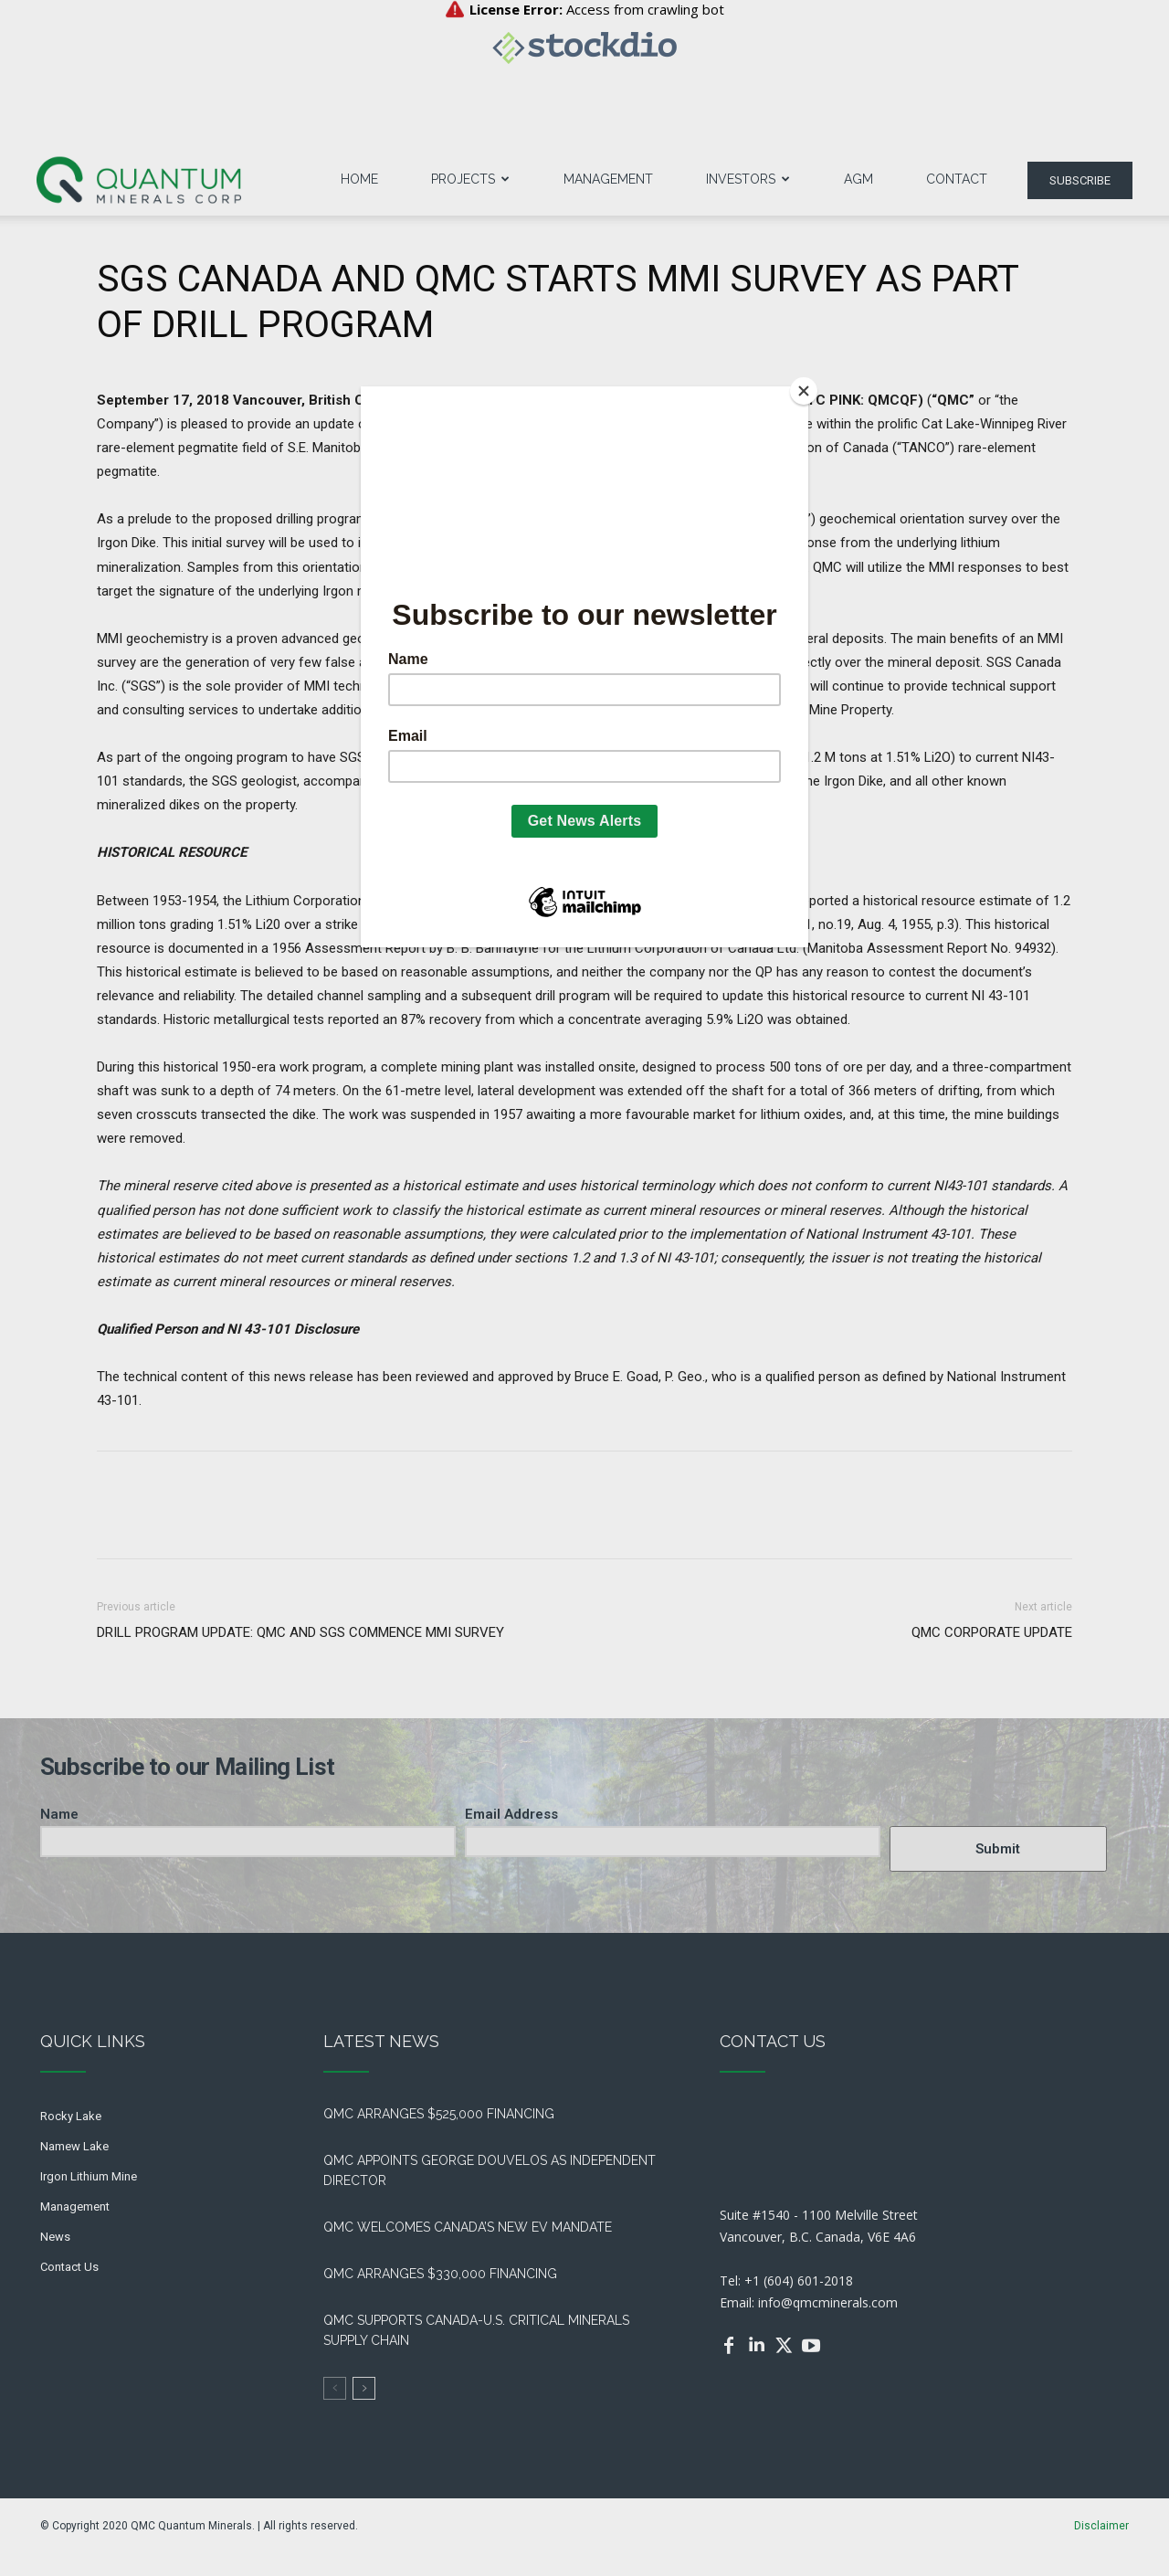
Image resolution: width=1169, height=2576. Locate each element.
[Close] (803, 391)
